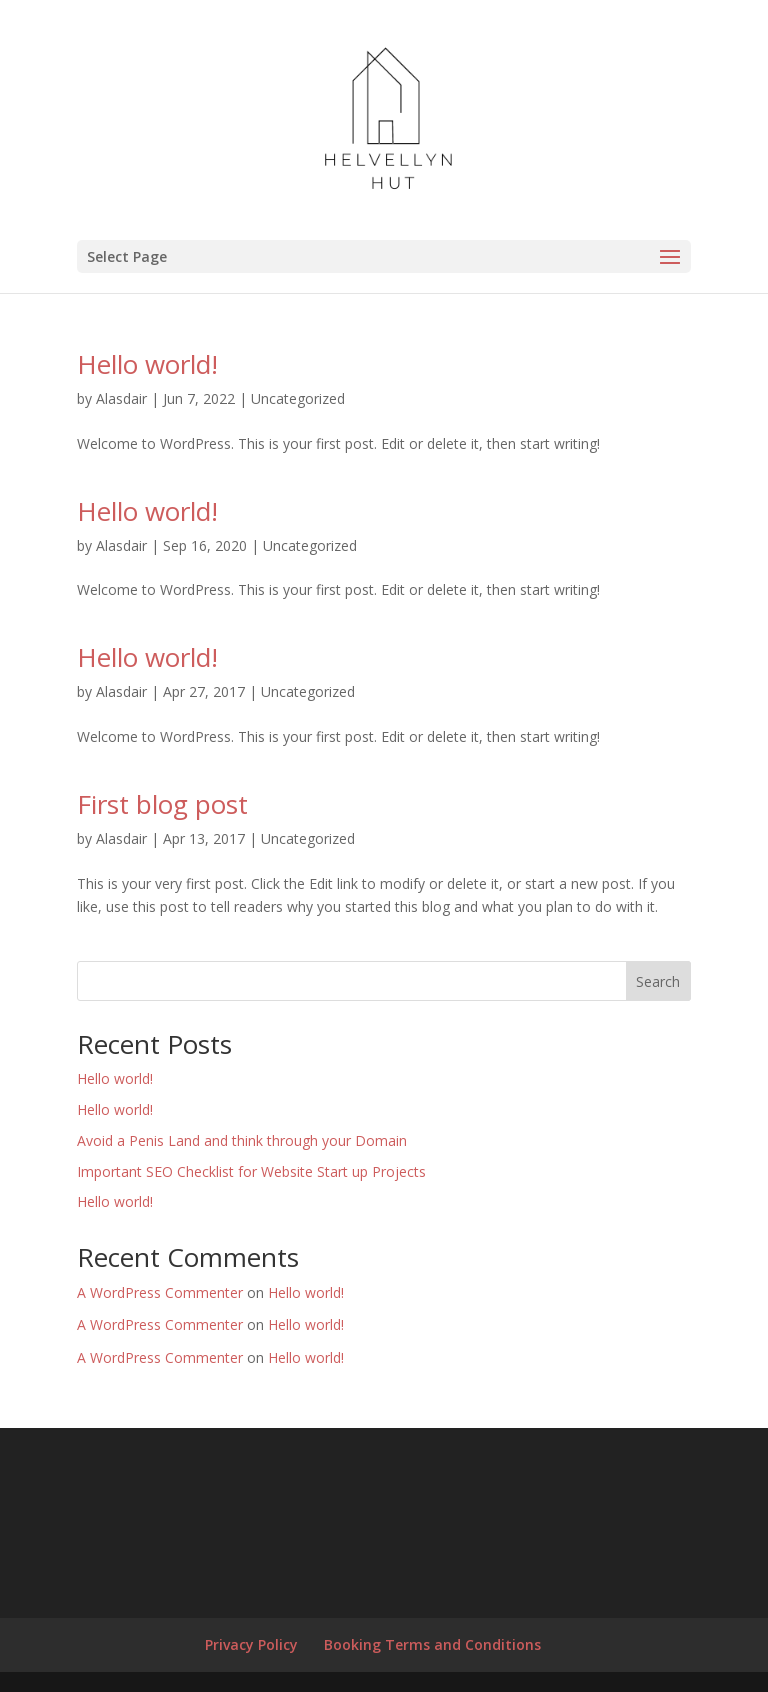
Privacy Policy (251, 1644)
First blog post (162, 804)
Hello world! (147, 364)
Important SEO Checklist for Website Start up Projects (251, 1171)
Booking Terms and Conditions (432, 1644)
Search (658, 981)
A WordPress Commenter (160, 1292)
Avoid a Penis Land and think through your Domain (242, 1140)
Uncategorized (298, 398)
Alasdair (121, 398)
